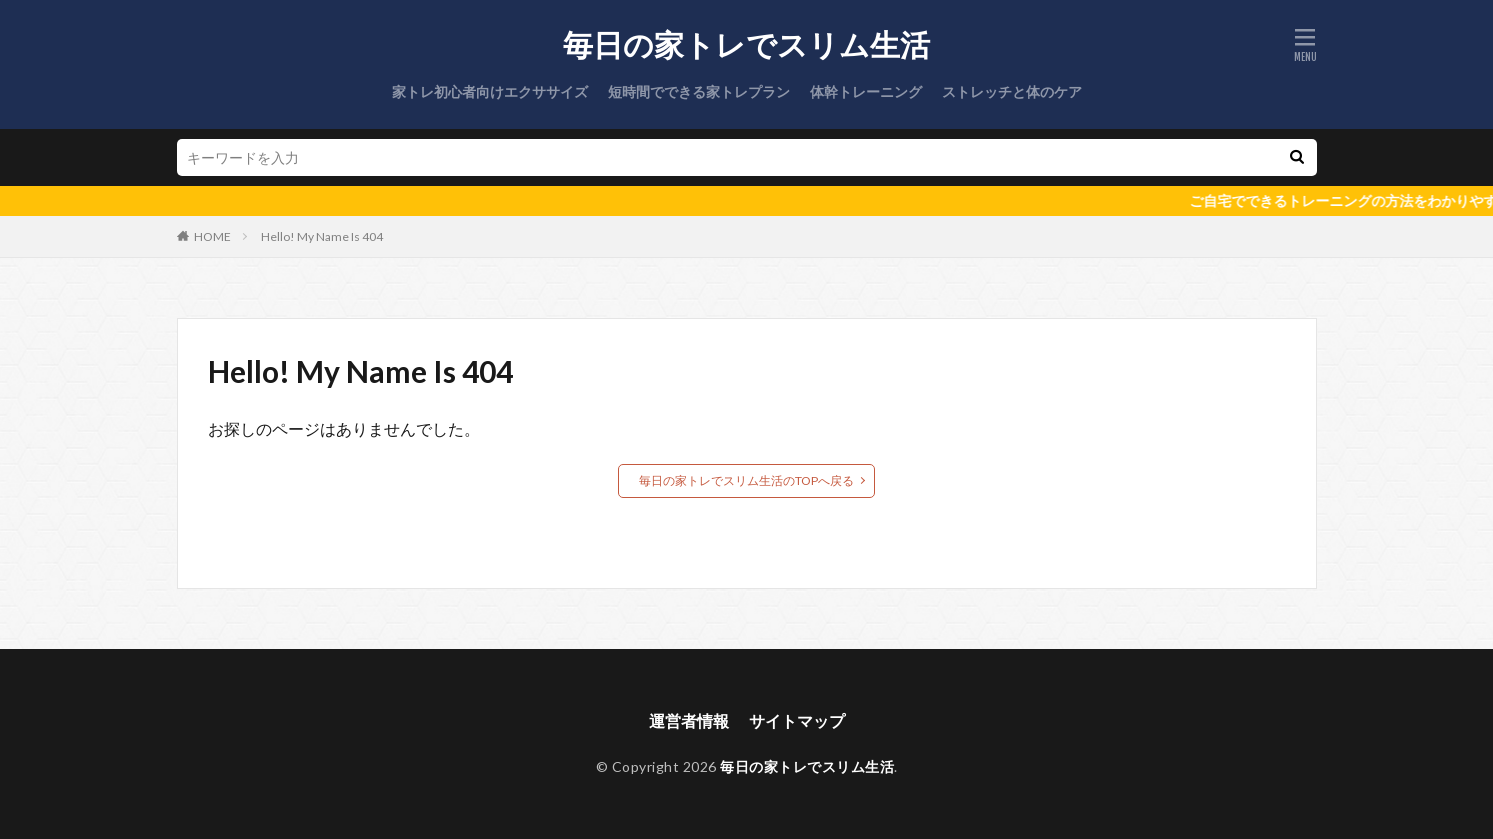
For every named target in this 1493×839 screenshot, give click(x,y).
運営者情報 (689, 720)
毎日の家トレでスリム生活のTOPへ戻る (746, 480)
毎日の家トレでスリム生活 (746, 45)
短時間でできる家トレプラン (699, 91)
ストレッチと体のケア (1012, 91)
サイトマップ (797, 720)
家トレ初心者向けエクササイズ (490, 91)
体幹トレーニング (866, 91)
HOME (212, 236)
